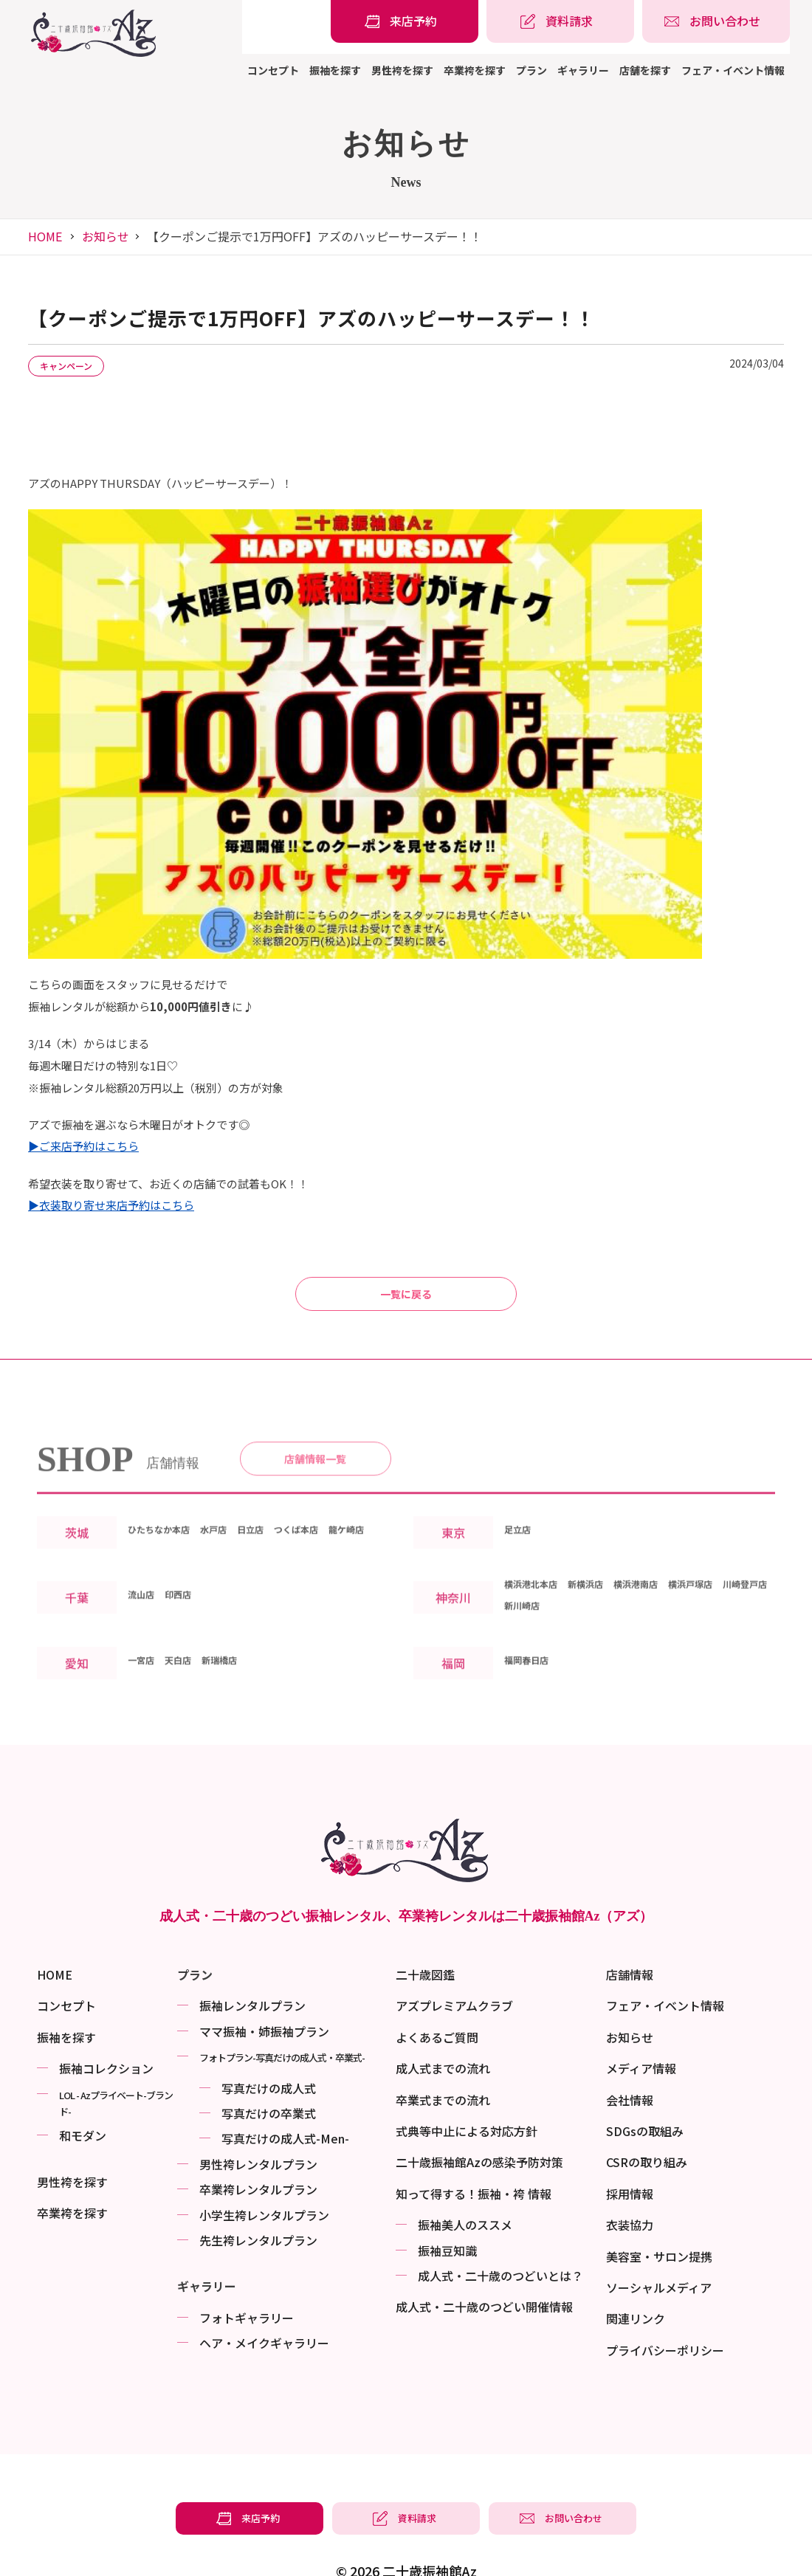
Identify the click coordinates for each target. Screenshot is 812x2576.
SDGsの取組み (645, 2090)
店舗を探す (645, 70)
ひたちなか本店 (169, 1500)
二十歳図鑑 (425, 1934)
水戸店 (238, 1500)
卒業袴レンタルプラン (258, 2149)
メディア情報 (641, 2028)
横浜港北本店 (539, 1576)
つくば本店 (341, 1500)
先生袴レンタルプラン (258, 2199)
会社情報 (629, 2059)
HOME (45, 236)
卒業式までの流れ (443, 2059)
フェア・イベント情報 (733, 70)
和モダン (82, 2095)
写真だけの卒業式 (268, 2072)
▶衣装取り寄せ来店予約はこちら (111, 1127)
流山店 (145, 1587)
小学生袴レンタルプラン (264, 2174)
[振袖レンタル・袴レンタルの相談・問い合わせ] (716, 21)
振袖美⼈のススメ (465, 2185)
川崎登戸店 (533, 1598)
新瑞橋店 (242, 1652)
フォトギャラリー (246, 2277)
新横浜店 (609, 1576)
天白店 (191, 1652)
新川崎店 (597, 1598)
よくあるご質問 (437, 1996)
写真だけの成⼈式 (268, 2047)
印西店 (191, 1587)
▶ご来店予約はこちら (83, 1068)
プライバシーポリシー (665, 2309)
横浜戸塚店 (741, 1576)
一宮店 (145, 1652)
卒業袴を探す (475, 70)
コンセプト (273, 70)
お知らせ (105, 236)
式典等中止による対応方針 (466, 2090)
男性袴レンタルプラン (258, 2123)
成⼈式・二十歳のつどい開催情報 (484, 2267)
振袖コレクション (106, 2028)
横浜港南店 (672, 1576)
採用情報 (629, 2153)
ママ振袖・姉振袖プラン (264, 1991)
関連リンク (635, 2278)
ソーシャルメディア (659, 2247)
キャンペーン (78, 366)
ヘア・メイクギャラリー (264, 2302)
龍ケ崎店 (151, 1522)
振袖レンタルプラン (252, 1965)
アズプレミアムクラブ (454, 1965)
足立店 (522, 1511)
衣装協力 (629, 2185)
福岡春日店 (533, 1652)
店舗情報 (629, 1934)
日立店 (284, 1500)
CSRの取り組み (646, 2122)
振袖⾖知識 (447, 2210)
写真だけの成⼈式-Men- (285, 2098)
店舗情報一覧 (315, 1424)
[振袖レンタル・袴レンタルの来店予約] (404, 21)
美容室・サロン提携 (659, 2216)
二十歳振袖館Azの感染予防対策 (479, 2122)
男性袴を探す (402, 70)
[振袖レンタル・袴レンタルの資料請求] (560, 21)
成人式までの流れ (443, 2028)
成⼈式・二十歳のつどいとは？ (500, 2235)
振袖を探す (335, 70)
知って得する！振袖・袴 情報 (473, 2153)
